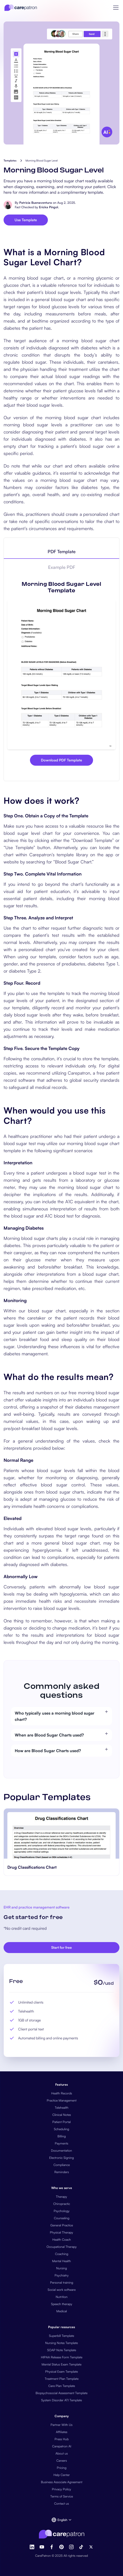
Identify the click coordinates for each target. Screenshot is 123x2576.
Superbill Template (61, 2336)
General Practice (61, 2225)
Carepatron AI (61, 2446)
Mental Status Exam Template (61, 2364)
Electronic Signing (61, 2157)
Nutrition (62, 2297)
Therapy (61, 2196)
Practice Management (61, 2100)
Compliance (61, 2165)
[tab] (61, 552)
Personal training (61, 2282)
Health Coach (61, 2239)
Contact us (61, 2503)
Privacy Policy (61, 2489)
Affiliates (61, 2432)
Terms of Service (61, 2496)
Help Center (61, 2475)
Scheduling (61, 2129)
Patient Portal (61, 2122)
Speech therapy (61, 2304)
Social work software (62, 2289)
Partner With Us (61, 2425)
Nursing (61, 2268)
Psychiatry (62, 2275)
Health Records (61, 2093)
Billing (61, 2136)
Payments (61, 2143)
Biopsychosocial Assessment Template (61, 2393)
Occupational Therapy (62, 2247)
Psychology (62, 2211)
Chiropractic (61, 2204)
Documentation (61, 2150)
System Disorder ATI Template (61, 2400)
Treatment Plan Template (61, 2378)
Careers (61, 2460)
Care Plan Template (61, 2386)
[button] (116, 8)
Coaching (61, 2254)
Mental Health (61, 2261)
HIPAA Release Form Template (61, 2357)
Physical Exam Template (61, 2371)
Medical (61, 2311)
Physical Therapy (61, 2232)
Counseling (61, 2218)
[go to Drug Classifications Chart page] (61, 1834)
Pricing (61, 2468)
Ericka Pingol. (49, 207)
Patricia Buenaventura (35, 202)
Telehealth (61, 2107)
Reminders (61, 2172)
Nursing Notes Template (61, 2343)
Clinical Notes (61, 2115)
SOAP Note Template (61, 2350)
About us (61, 2453)
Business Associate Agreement (61, 2482)
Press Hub (62, 2439)
